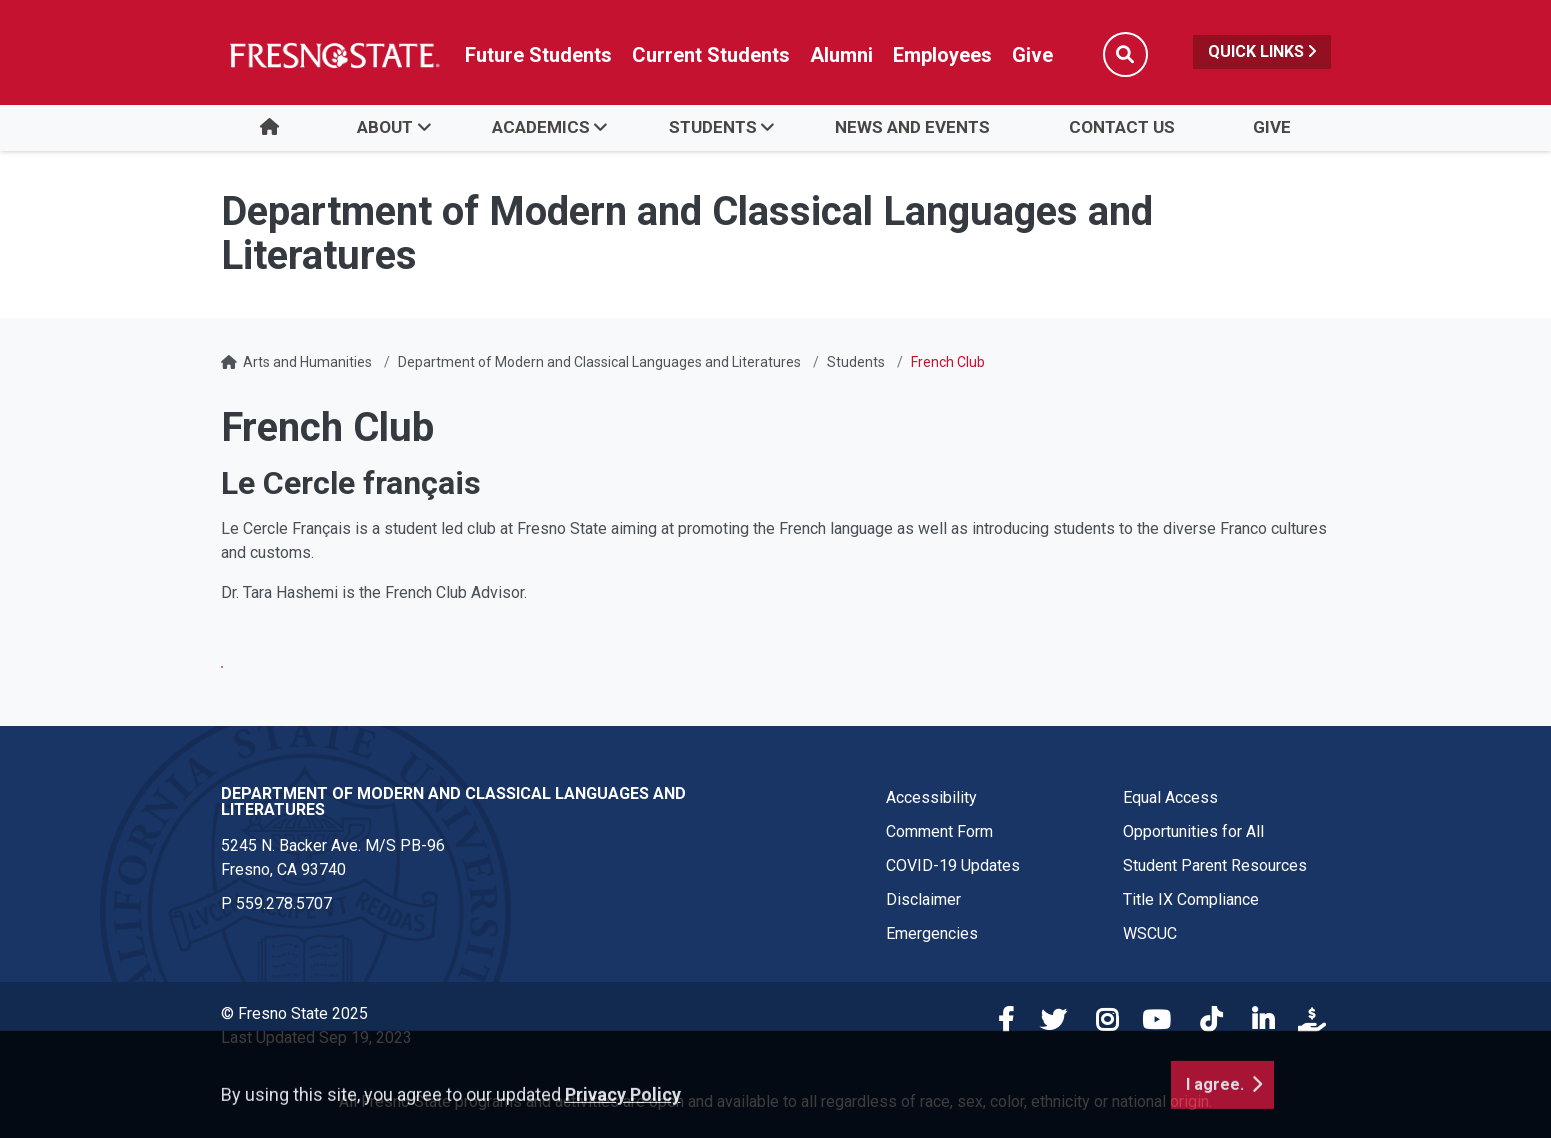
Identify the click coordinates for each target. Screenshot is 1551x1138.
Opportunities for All (1193, 831)
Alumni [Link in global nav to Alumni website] (841, 55)
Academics (541, 127)
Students (713, 127)
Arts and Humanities (307, 362)
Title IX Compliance (1191, 899)
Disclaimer (923, 899)
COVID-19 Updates (953, 865)
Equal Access (1170, 797)
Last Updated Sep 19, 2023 (316, 1037)
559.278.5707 (284, 903)
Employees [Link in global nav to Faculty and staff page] (942, 55)
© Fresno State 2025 (294, 1013)
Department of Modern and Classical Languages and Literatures (599, 362)
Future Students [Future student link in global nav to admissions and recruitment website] (538, 55)
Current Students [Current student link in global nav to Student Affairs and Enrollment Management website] (711, 55)
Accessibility (931, 797)
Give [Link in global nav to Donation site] (1032, 55)
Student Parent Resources (1215, 865)
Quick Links (1262, 51)
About (385, 127)
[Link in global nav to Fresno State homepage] (333, 55)
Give (1272, 127)
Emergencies (932, 933)
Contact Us (1122, 127)
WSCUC (1150, 933)
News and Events (912, 127)
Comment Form (939, 831)
